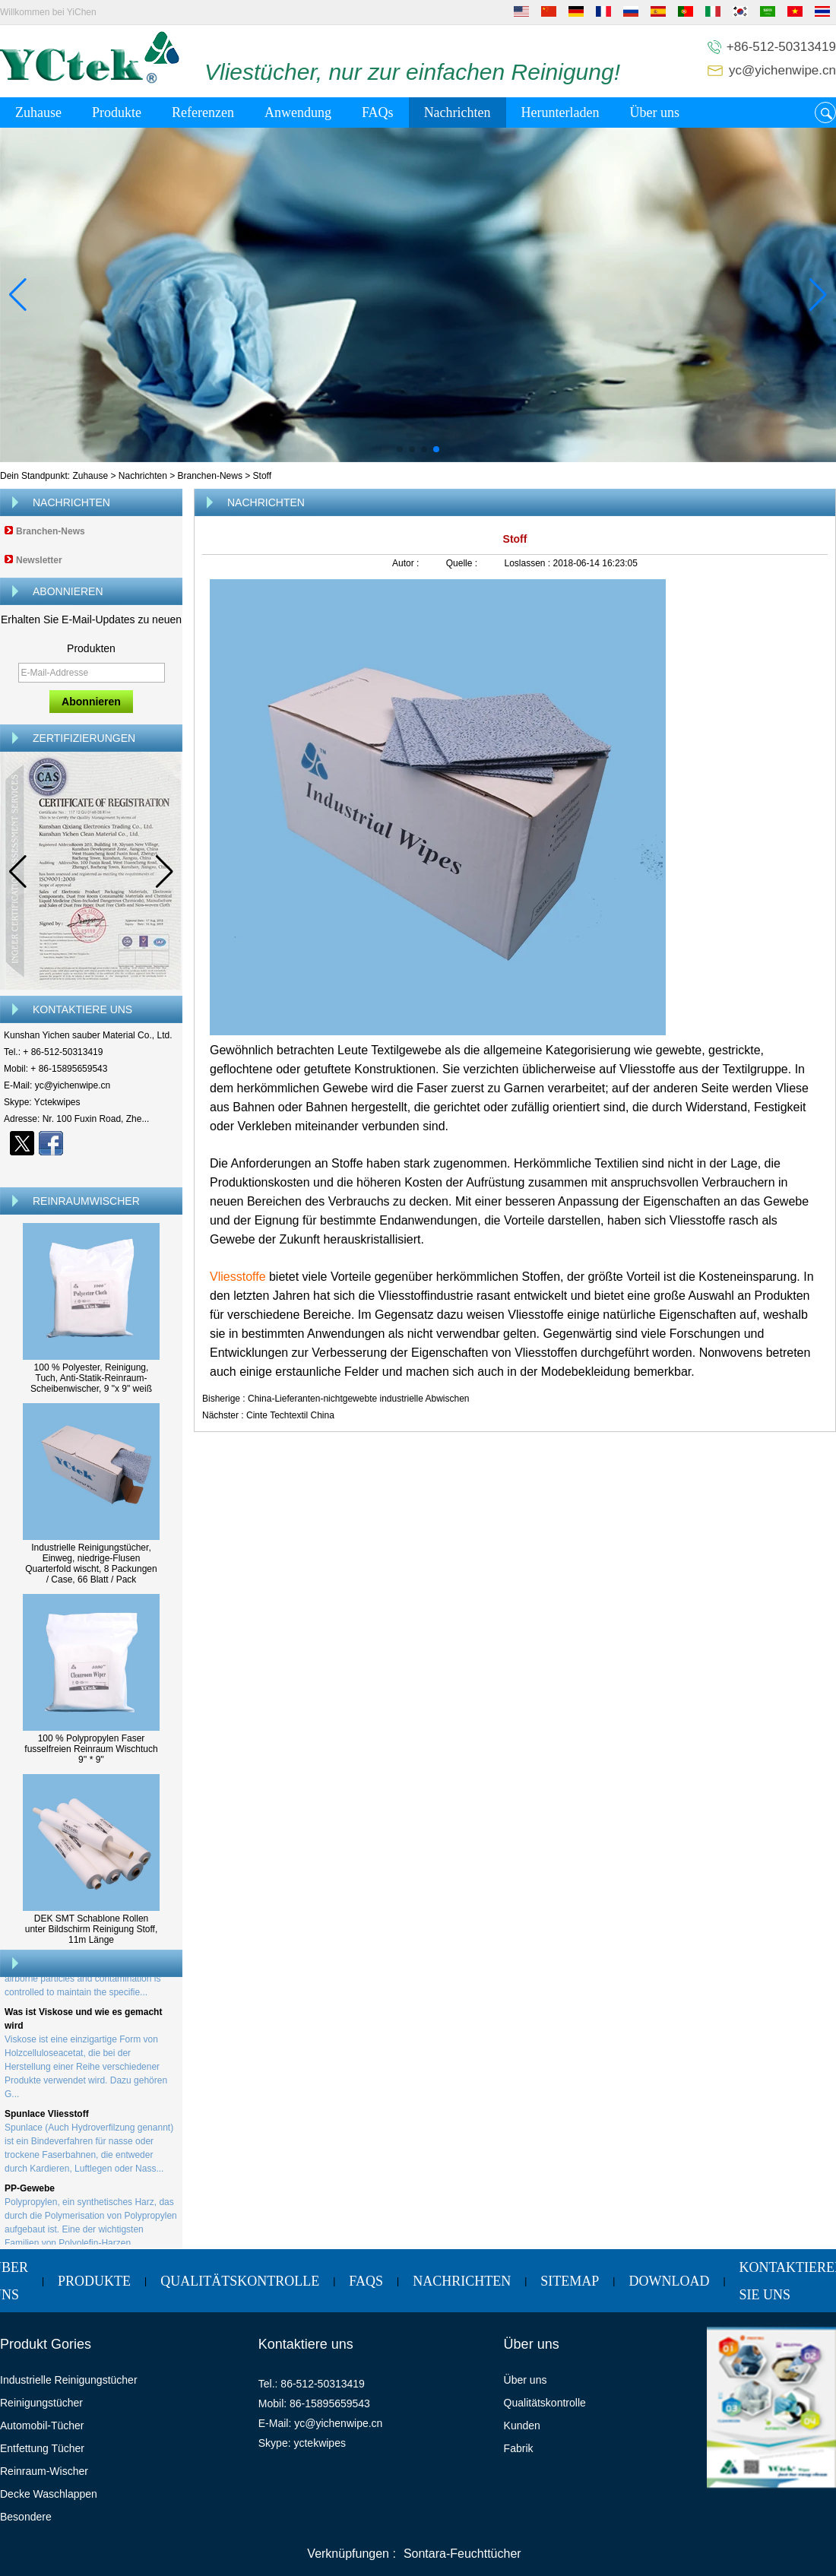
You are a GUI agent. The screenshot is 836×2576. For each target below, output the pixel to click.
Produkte (116, 112)
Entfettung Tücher (42, 2448)
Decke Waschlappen (48, 2494)
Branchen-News (210, 476)
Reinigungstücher (41, 2403)
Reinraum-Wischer (44, 2471)
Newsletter (39, 560)
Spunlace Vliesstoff (47, 2117)
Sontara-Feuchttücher (462, 2553)
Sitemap (569, 2281)
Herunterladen (560, 112)
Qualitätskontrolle (239, 2281)
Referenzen (203, 112)
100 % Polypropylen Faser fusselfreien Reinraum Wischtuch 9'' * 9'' (90, 1749)
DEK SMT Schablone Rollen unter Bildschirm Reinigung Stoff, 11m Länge (91, 1929)
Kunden (522, 2425)
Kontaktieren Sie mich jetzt (92, 1170)
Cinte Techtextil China (290, 1415)
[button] (400, 449)
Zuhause (38, 112)
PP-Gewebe (30, 2191)
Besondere (26, 2517)
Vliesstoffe (239, 1276)
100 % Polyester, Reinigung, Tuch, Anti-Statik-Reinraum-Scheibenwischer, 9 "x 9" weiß (91, 1378)
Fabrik (519, 2448)
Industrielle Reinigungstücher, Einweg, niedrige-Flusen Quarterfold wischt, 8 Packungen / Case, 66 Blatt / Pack (91, 1563)
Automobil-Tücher (42, 2425)
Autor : (407, 563)
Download (669, 2281)
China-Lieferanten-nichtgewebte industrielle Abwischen (359, 1398)
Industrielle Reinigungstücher (69, 2380)
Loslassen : (528, 563)
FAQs (378, 112)
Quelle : (463, 563)
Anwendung (297, 112)
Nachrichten (457, 112)
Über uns (655, 112)
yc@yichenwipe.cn (782, 70)
